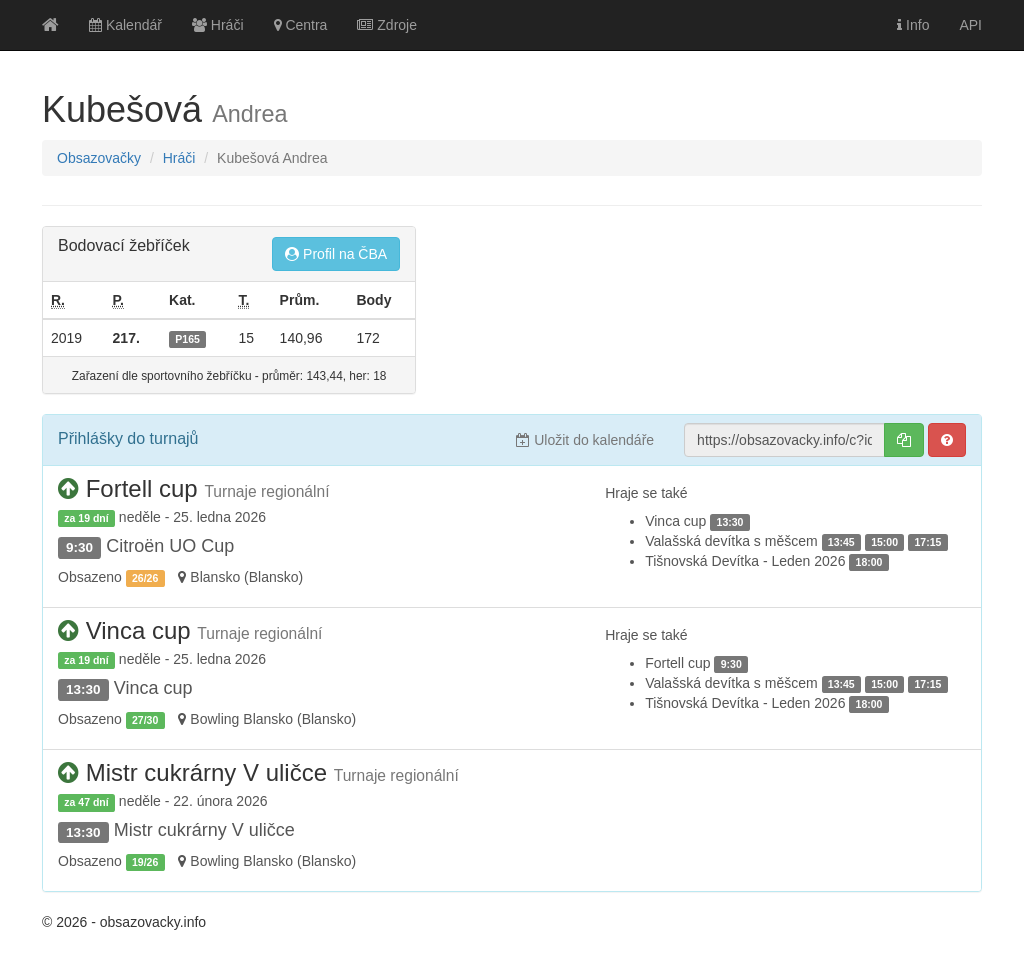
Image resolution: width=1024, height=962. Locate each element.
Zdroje (387, 25)
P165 (187, 339)
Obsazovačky (99, 158)
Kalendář (125, 25)
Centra (301, 25)
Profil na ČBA (336, 254)
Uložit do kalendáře (585, 440)
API (970, 25)
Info (913, 25)
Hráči (218, 25)
